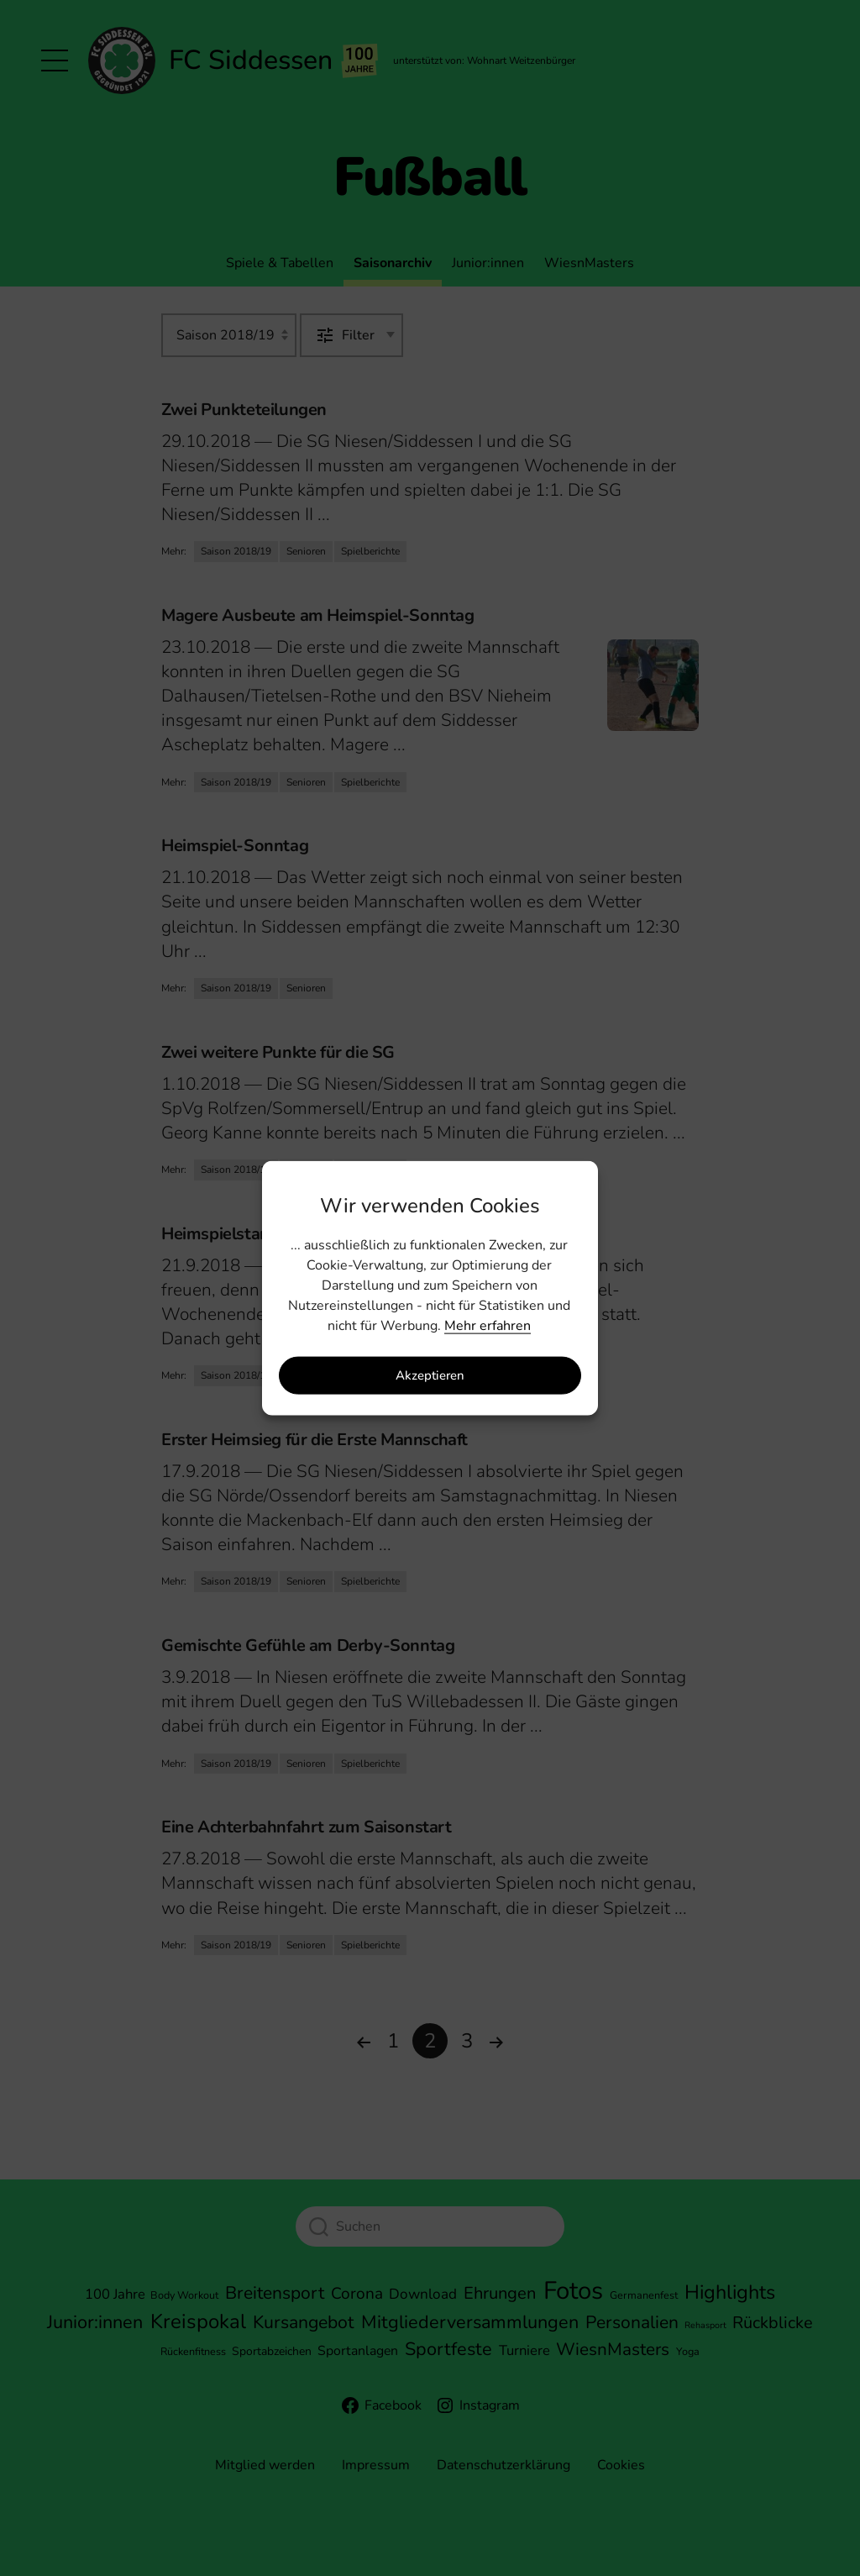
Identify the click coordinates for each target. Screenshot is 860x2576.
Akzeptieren (430, 1375)
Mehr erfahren (487, 1325)
